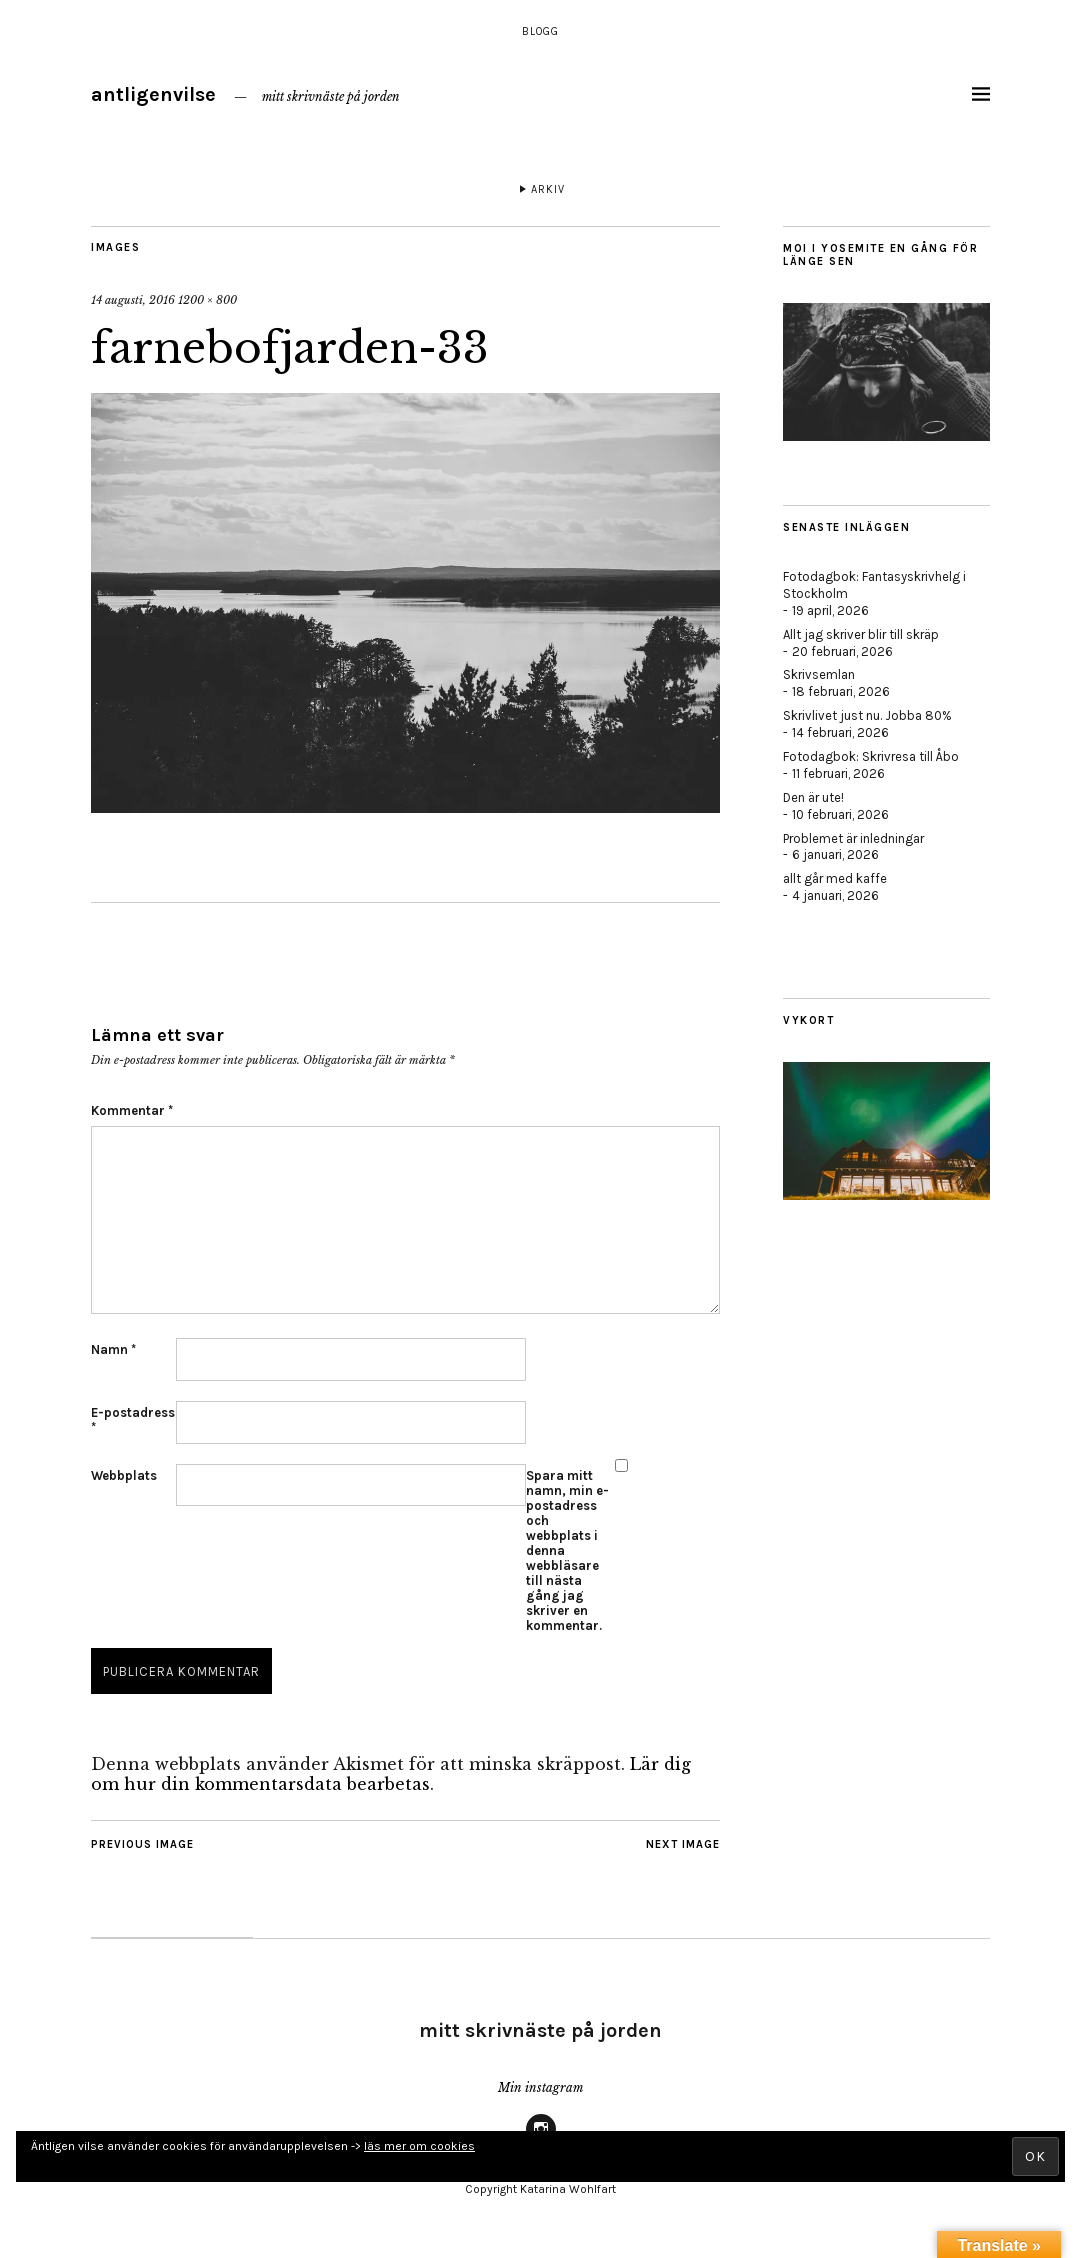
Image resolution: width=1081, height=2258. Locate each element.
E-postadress (133, 1420)
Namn (113, 1349)
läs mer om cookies (419, 2146)
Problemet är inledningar (853, 838)
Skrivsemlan (819, 674)
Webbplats (124, 1475)
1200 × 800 (207, 300)
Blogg (540, 31)
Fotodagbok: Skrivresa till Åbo (871, 756)
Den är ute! (813, 797)
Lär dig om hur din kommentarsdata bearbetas (391, 1774)
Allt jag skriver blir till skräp (861, 634)
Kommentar (132, 1110)
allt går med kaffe (835, 878)
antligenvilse (153, 94)
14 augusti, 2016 (133, 300)
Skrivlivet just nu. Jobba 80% (867, 715)
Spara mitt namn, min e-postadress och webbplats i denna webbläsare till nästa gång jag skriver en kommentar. (567, 1550)
